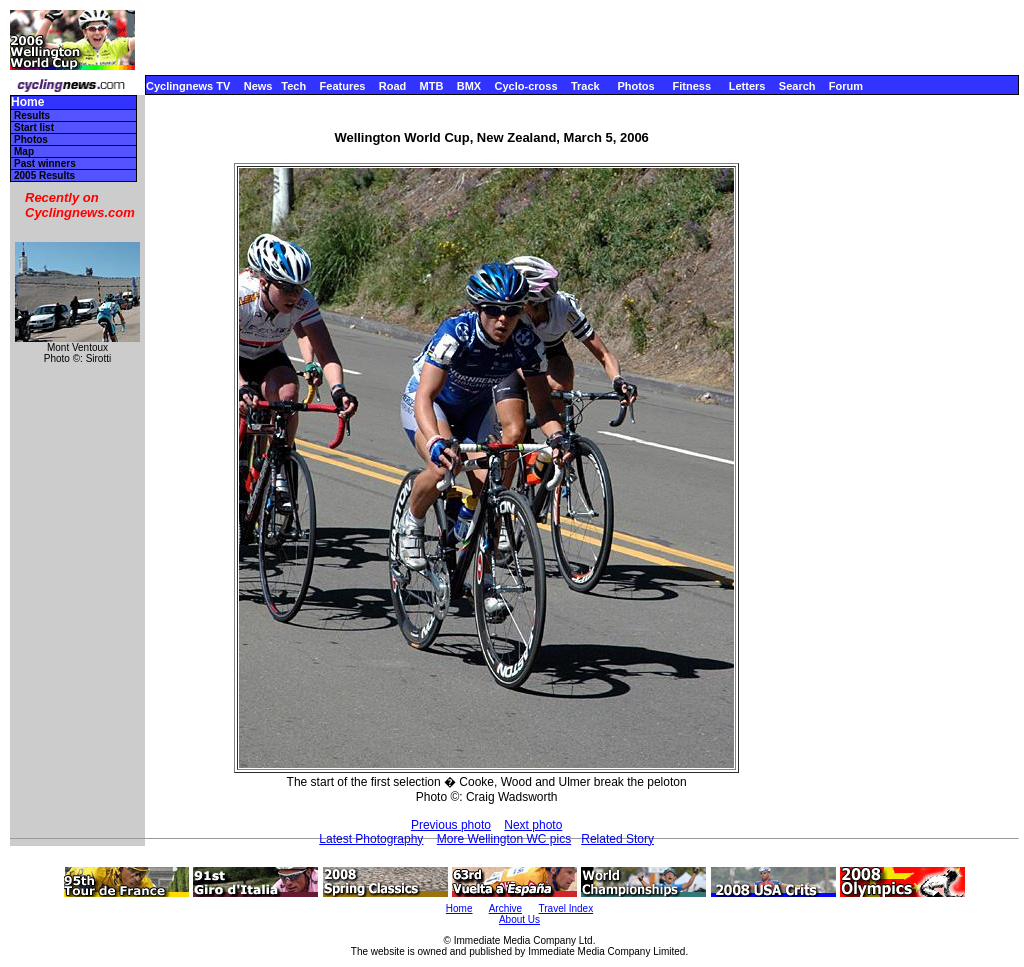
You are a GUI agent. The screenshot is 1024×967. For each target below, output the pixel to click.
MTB (432, 86)
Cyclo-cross (526, 86)
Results (32, 115)
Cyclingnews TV (188, 86)
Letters (747, 86)
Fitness (691, 86)
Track (585, 86)
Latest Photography (371, 839)
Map (24, 151)
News (258, 86)
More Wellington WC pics (504, 839)
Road (393, 86)
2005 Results (44, 175)
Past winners (45, 163)
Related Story (617, 839)
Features (343, 86)
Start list (34, 127)
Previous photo (451, 825)
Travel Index (566, 908)
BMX (469, 86)
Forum (846, 86)
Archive (505, 908)
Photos (635, 86)
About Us (519, 919)
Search (797, 86)
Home (27, 102)
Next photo (533, 825)
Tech (293, 86)
